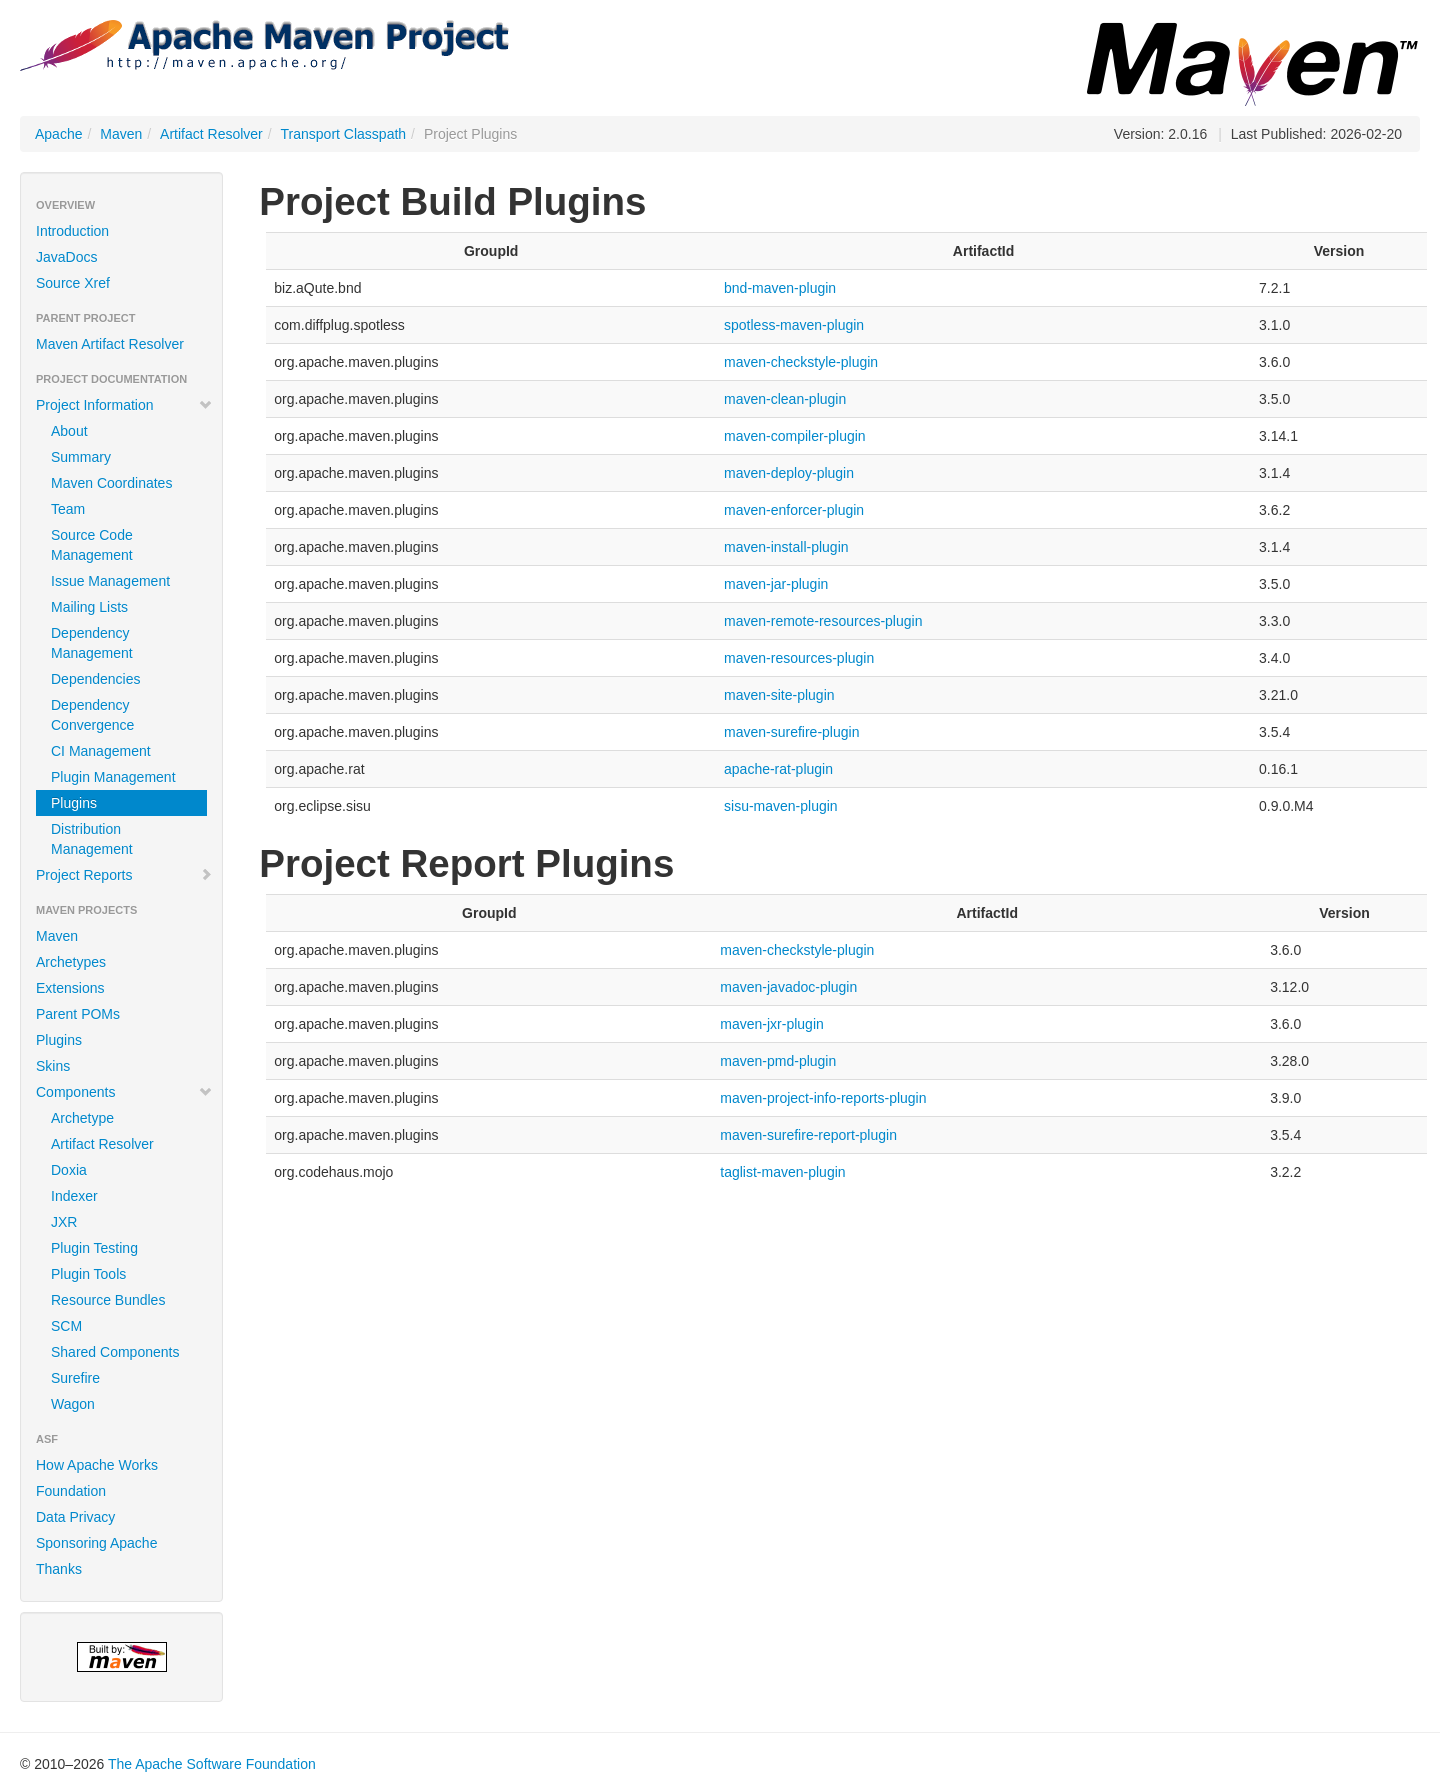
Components (124, 1092)
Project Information (124, 405)
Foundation (71, 1491)
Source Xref (73, 283)
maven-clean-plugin (785, 399)
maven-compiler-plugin (795, 436)
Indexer (74, 1196)
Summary (81, 457)
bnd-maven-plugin (780, 288)
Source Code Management (92, 545)
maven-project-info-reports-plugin (823, 1098)
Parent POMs (78, 1014)
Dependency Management (92, 643)
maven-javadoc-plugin (788, 987)
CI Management (101, 751)
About (69, 431)
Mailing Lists (89, 607)
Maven (121, 134)
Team (68, 509)
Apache (58, 134)
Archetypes (71, 962)
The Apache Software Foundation (212, 1764)
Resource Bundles (108, 1300)
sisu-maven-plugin (781, 806)
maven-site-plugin (779, 695)
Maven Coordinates (111, 483)
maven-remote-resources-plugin (823, 621)
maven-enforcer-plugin (794, 510)
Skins (53, 1066)
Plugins (74, 803)
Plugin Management (113, 777)
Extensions (70, 988)
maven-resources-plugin (799, 658)
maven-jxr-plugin (771, 1024)
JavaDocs (66, 257)
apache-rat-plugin (778, 769)
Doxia (69, 1170)
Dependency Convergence (92, 715)
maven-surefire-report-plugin (808, 1135)
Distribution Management (92, 839)
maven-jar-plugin (776, 584)
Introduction (72, 231)
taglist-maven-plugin (782, 1172)
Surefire (75, 1378)
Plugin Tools (88, 1274)
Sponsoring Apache (96, 1543)
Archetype (82, 1118)
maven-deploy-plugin (789, 473)
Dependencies (96, 679)
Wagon (73, 1404)
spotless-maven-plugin (794, 325)
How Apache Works (97, 1465)
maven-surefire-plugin (791, 732)
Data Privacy (75, 1517)
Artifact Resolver (211, 134)
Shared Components (115, 1352)
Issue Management (110, 581)
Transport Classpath (344, 134)
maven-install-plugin (786, 547)
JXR (64, 1222)
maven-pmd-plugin (778, 1061)
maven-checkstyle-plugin (801, 362)
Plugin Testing (94, 1248)
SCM (66, 1326)
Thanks (59, 1569)
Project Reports (124, 875)
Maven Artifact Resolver (110, 344)
